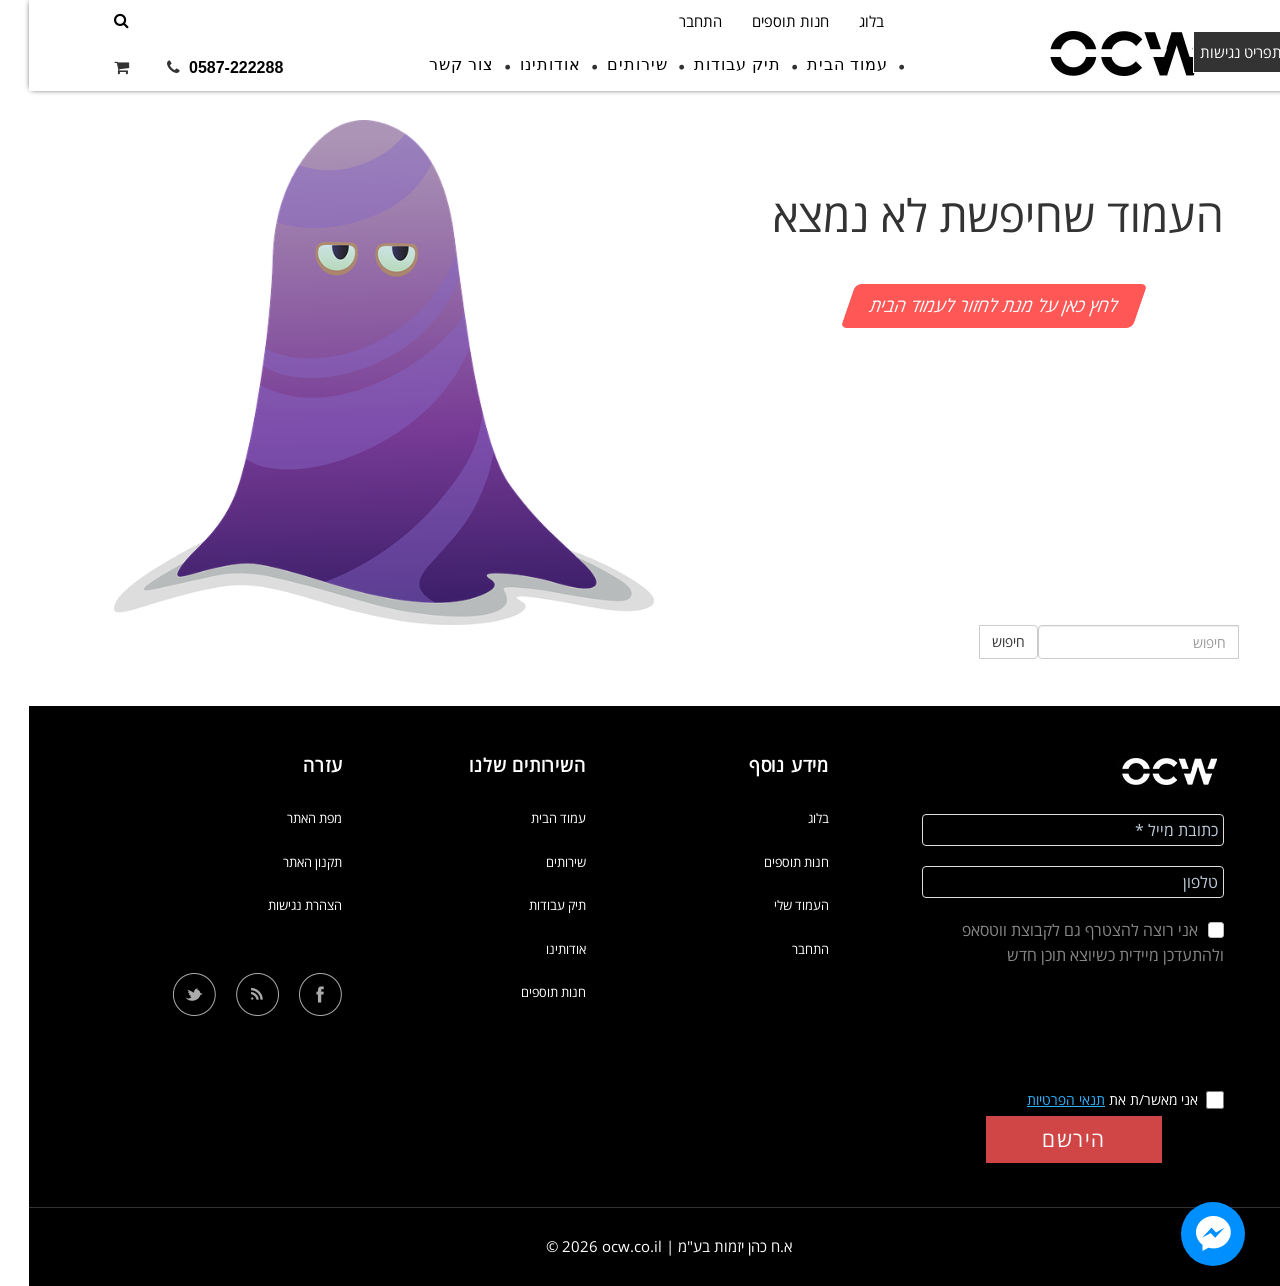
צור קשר (432, 64)
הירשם (1045, 1139)
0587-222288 (207, 67)
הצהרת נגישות (276, 905)
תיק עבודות (708, 64)
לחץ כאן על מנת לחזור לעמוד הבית (965, 305)
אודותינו (521, 64)
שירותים (608, 64)
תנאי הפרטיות (1037, 1099)
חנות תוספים (761, 21)
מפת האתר (285, 818)
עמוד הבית (818, 64)
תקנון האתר (283, 862)
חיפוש (979, 641)
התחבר (671, 21)
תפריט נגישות (1221, 52)
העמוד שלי (772, 905)
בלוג (842, 21)
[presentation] (1045, 1030)
